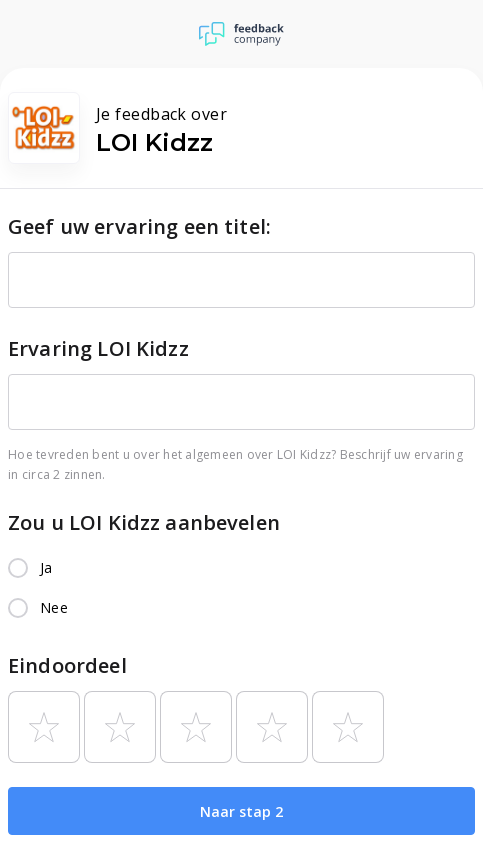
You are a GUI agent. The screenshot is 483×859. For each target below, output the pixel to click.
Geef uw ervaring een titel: (139, 226)
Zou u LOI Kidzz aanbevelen (144, 522)
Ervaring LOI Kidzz (98, 348)
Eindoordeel (67, 665)
